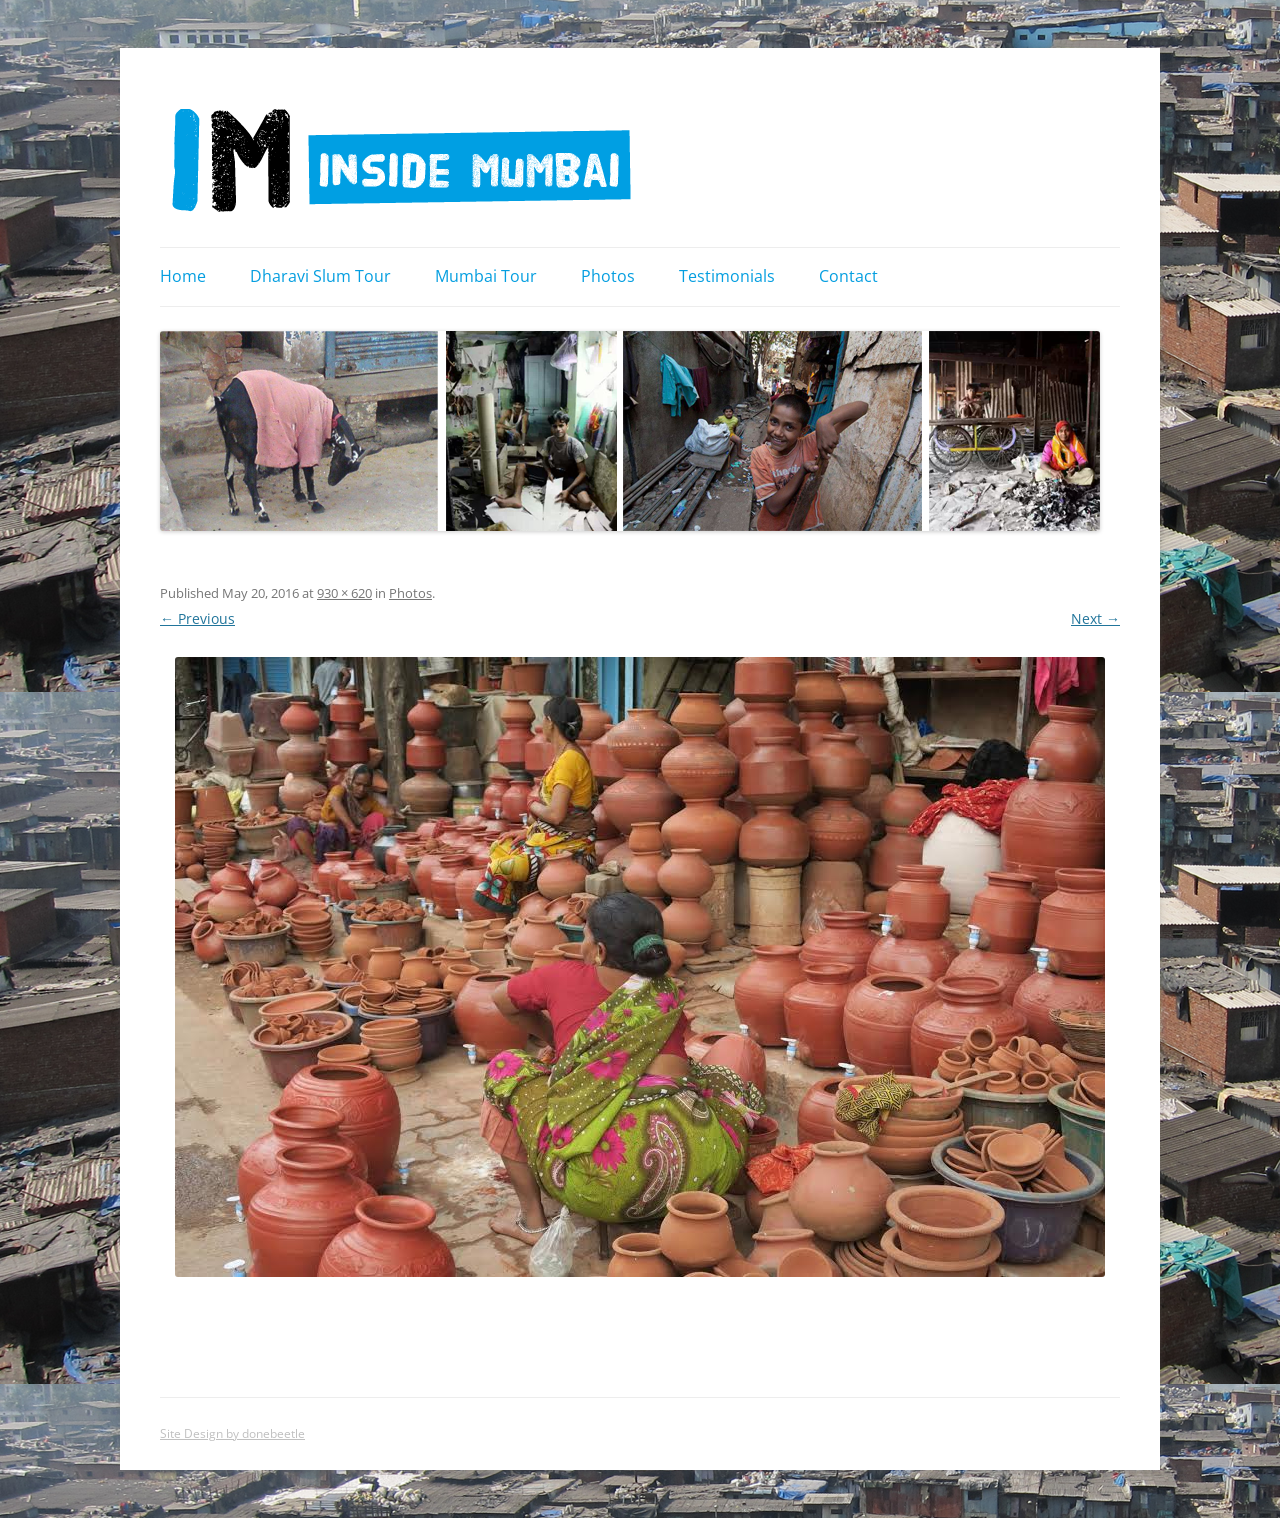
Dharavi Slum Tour (320, 276)
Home (183, 276)
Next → (1095, 618)
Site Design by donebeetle (232, 1433)
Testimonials (727, 276)
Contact (848, 276)
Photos (608, 276)
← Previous (197, 618)
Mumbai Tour (486, 276)
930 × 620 (344, 593)
